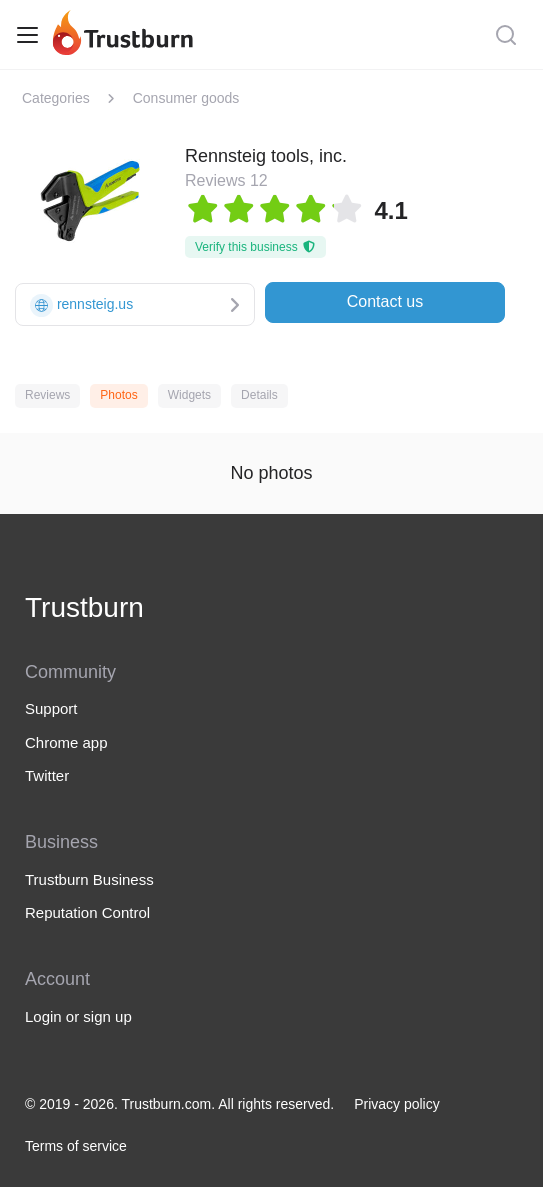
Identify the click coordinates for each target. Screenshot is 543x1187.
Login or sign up (78, 1016)
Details (259, 395)
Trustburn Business (89, 879)
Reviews (47, 395)
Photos (118, 395)
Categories (56, 98)
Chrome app (66, 742)
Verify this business (255, 247)
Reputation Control (87, 912)
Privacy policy (397, 1104)
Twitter (47, 775)
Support (51, 708)
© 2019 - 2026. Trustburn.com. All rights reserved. (179, 1104)
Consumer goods (186, 98)
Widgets (189, 395)
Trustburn (84, 607)
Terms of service (76, 1146)
